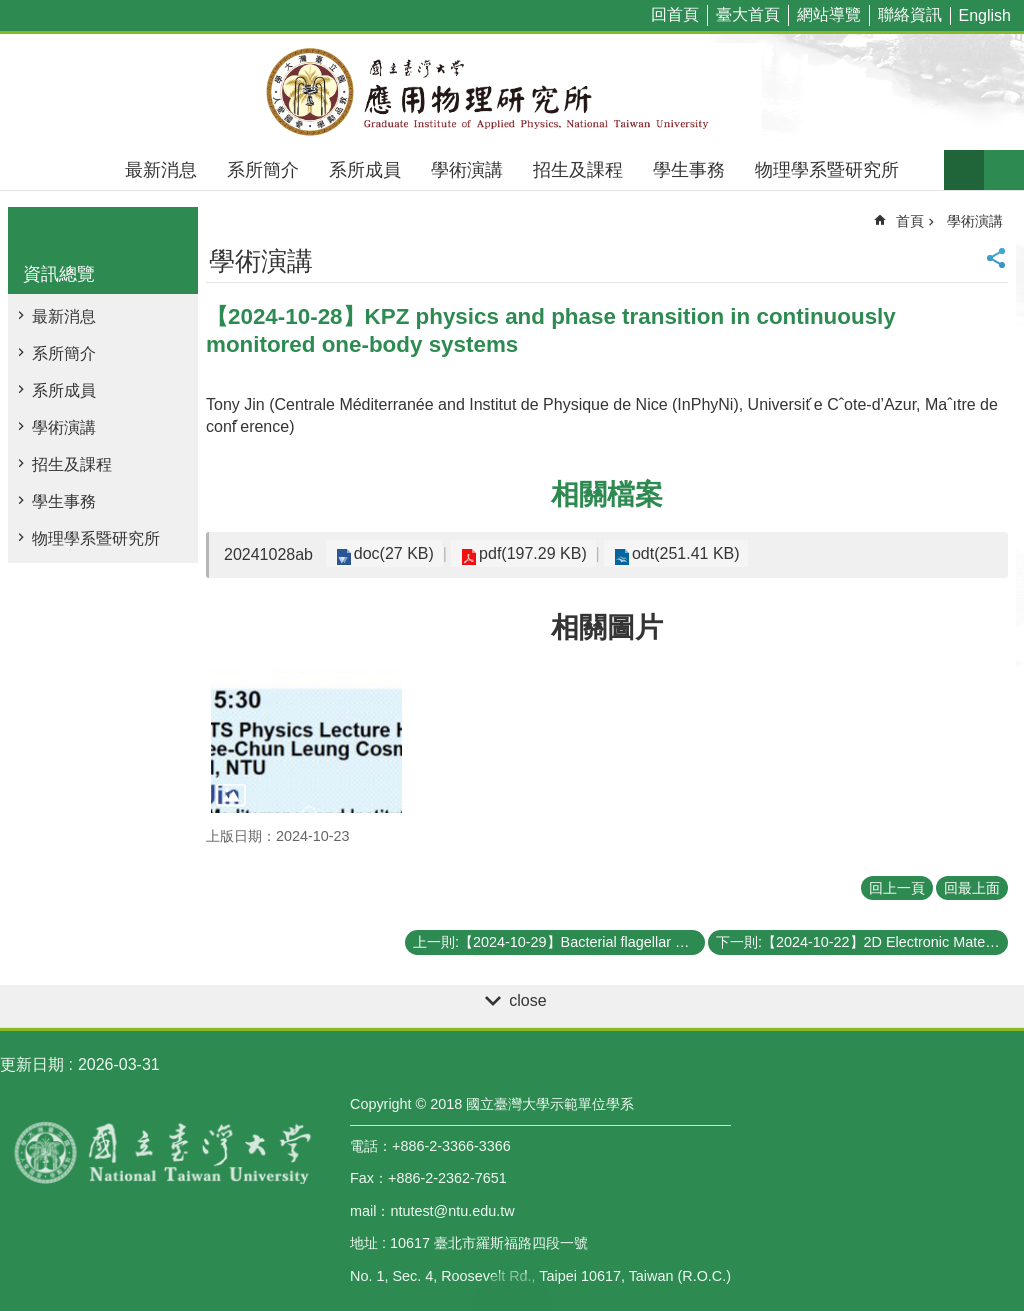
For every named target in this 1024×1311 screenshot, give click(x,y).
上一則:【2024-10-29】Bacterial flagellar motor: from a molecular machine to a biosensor (559, 942)
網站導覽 (829, 14)
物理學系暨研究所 (827, 170)
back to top (512, 1291)
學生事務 (689, 170)
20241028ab (268, 554)
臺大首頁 (748, 14)
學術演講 (467, 170)
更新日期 (32, 1064)
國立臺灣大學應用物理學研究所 (512, 92)
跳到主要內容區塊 (10, 10)
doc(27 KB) (391, 553)
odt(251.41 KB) (672, 553)
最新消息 (161, 170)
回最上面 (972, 888)
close (527, 1000)
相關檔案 (607, 494)
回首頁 (675, 14)
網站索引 (1004, 170)
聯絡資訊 (910, 14)
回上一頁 (897, 888)
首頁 (910, 221)
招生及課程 (578, 170)
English (985, 15)
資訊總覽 (59, 274)
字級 (964, 170)
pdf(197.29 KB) (525, 553)
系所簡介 (263, 170)
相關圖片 (607, 627)
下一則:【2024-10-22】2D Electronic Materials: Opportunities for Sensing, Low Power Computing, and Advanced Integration (862, 942)
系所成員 (365, 170)
